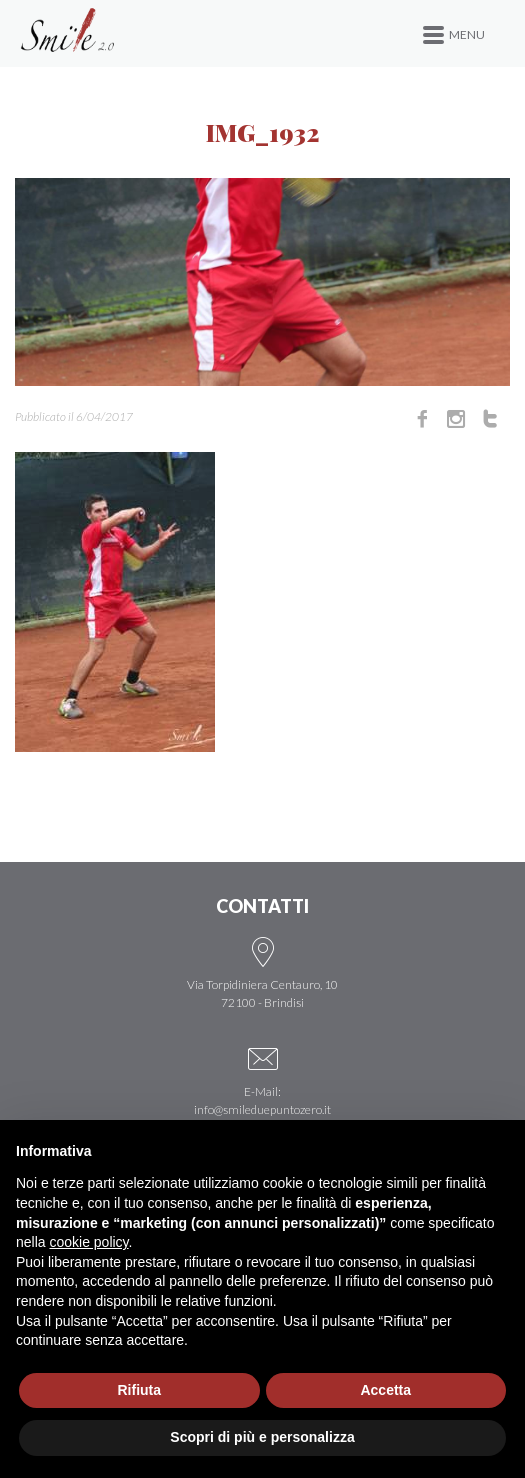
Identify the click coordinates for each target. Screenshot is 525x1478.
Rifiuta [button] (139, 1390)
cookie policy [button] (88, 1242)
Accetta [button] (385, 1390)
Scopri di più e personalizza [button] (262, 1437)
